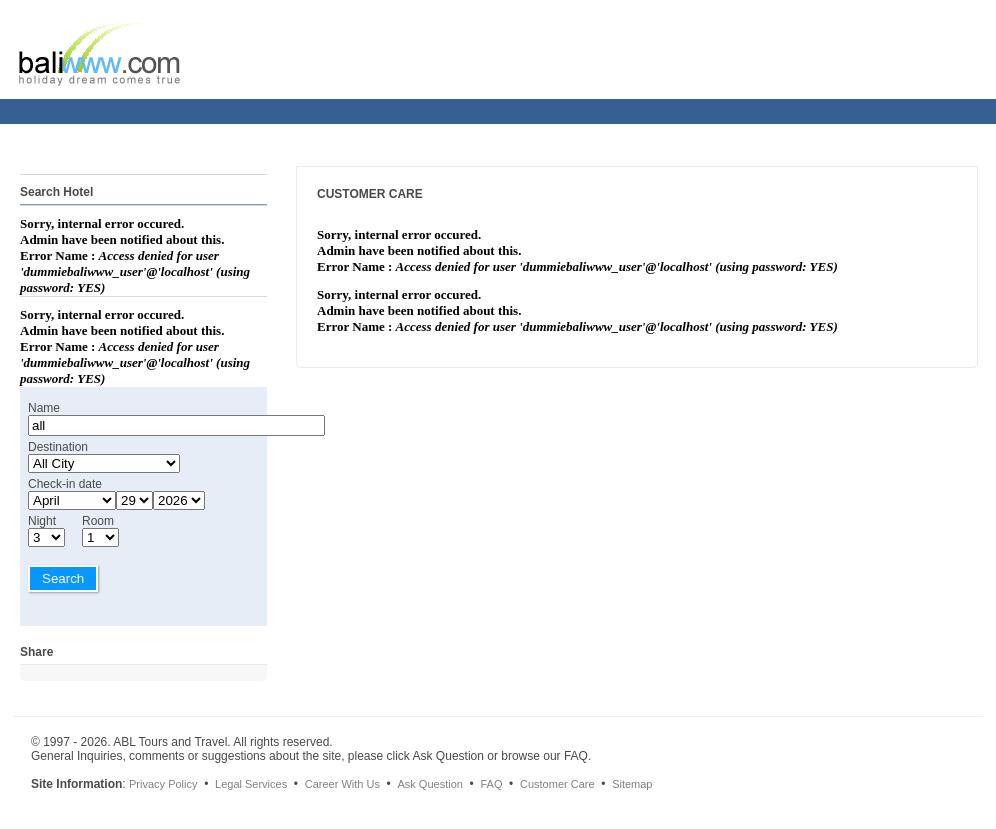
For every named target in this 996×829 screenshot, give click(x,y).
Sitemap (632, 784)
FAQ (491, 784)
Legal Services (251, 784)
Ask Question (429, 784)
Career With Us (342, 784)
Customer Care (557, 784)
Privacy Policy (163, 784)
